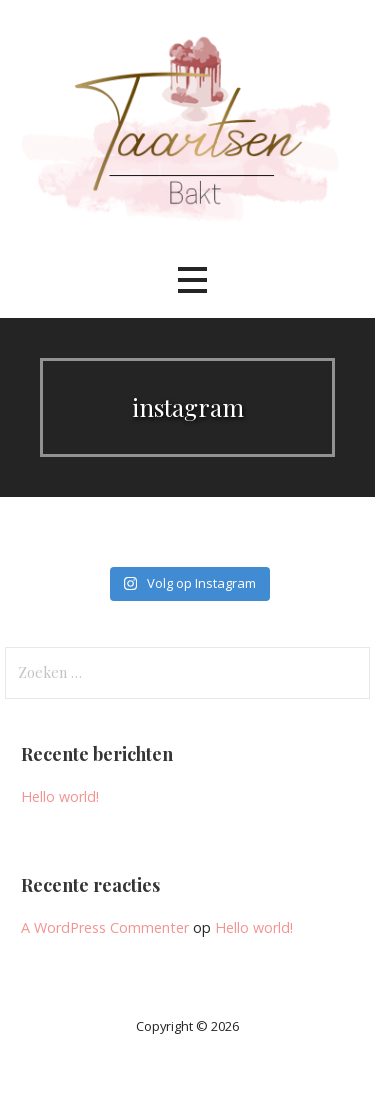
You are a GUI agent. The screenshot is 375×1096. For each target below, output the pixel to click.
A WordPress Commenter (105, 927)
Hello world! (60, 796)
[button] (192, 280)
